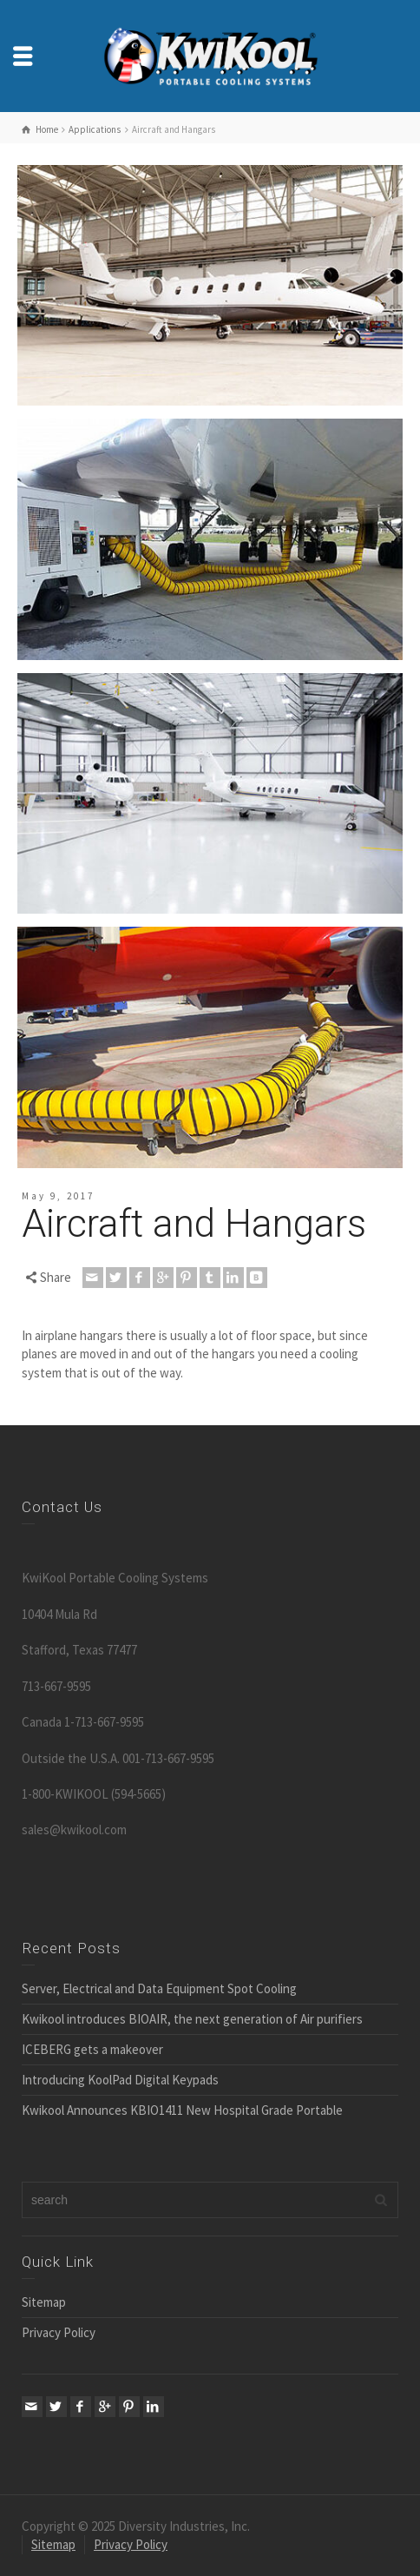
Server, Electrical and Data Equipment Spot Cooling (159, 1988)
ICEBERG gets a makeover (92, 2049)
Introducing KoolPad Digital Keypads (120, 2079)
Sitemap (44, 2302)
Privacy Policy (58, 2332)
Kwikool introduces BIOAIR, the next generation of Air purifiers (192, 2019)
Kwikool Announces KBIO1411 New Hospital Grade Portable (182, 2110)
